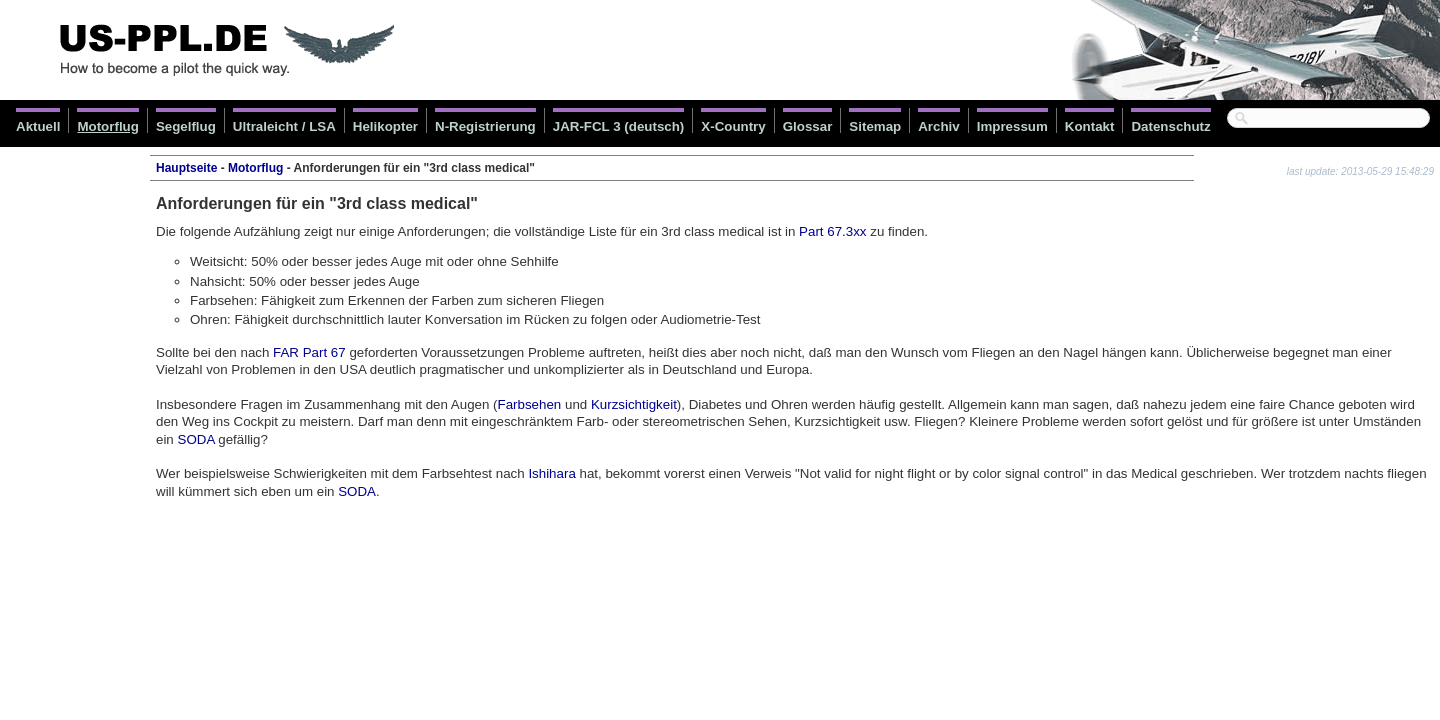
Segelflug (186, 126)
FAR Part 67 (309, 352)
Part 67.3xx (832, 231)
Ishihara (551, 473)
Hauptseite (186, 168)
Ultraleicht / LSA (284, 126)
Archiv (938, 126)
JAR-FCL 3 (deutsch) (619, 126)
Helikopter (385, 126)
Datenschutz (1170, 126)
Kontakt (1090, 126)
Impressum (1012, 126)
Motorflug (107, 126)
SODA (196, 439)
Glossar (808, 126)
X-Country (733, 126)
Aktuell (38, 126)
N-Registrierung (485, 126)
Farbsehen (530, 404)
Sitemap (875, 126)
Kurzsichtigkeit (634, 404)
